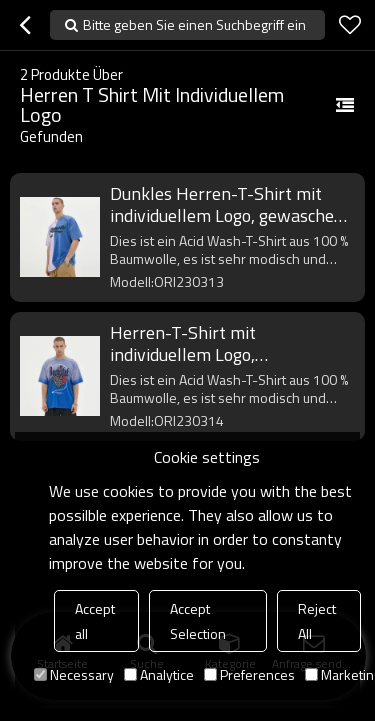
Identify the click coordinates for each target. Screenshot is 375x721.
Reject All (317, 621)
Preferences (249, 674)
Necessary (74, 674)
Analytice (159, 674)
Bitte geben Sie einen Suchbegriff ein (194, 24)
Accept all (95, 621)
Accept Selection (198, 621)
